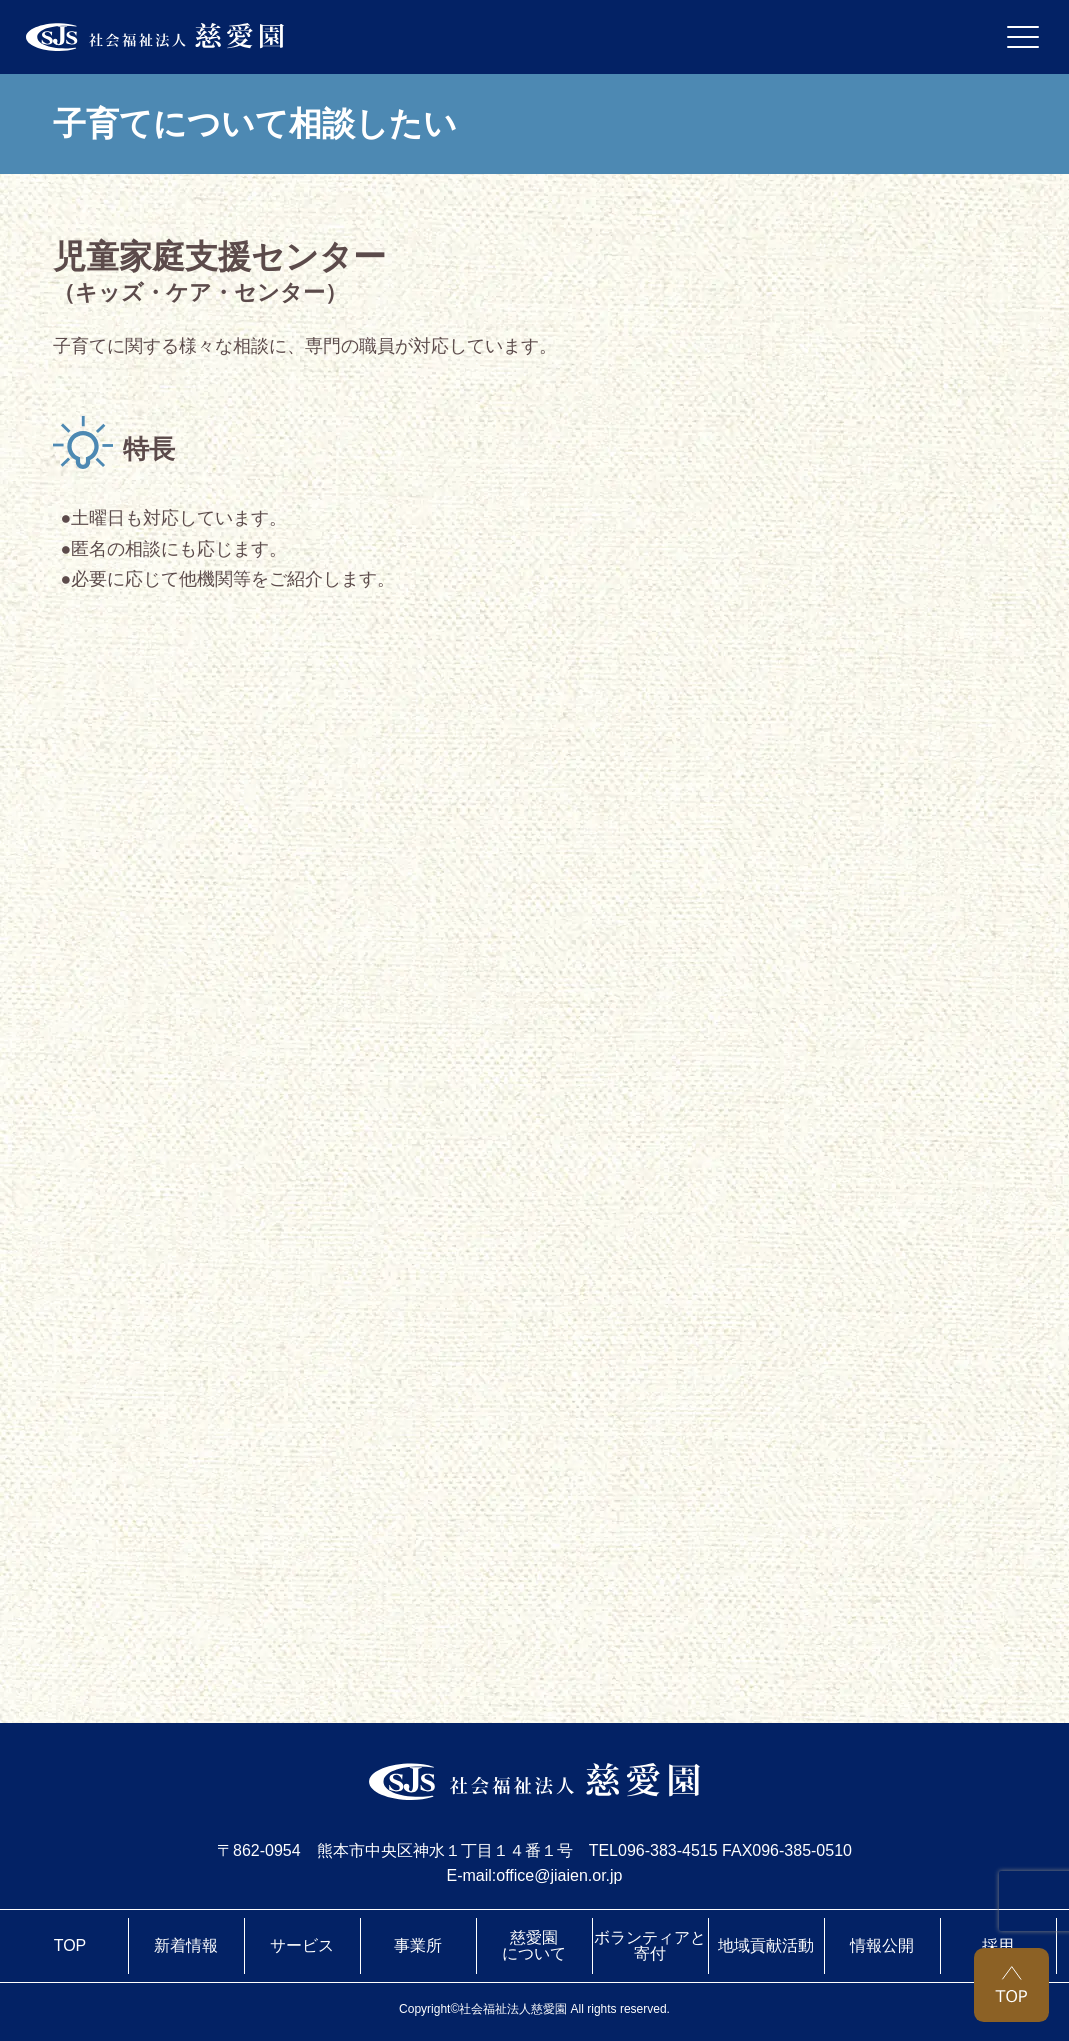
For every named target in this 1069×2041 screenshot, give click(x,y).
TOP (70, 1945)
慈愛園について (534, 1945)
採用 (998, 1945)
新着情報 (186, 1945)
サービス (302, 1945)
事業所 (418, 1945)
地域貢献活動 (766, 1945)
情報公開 (882, 1945)
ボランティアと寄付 (650, 1945)
